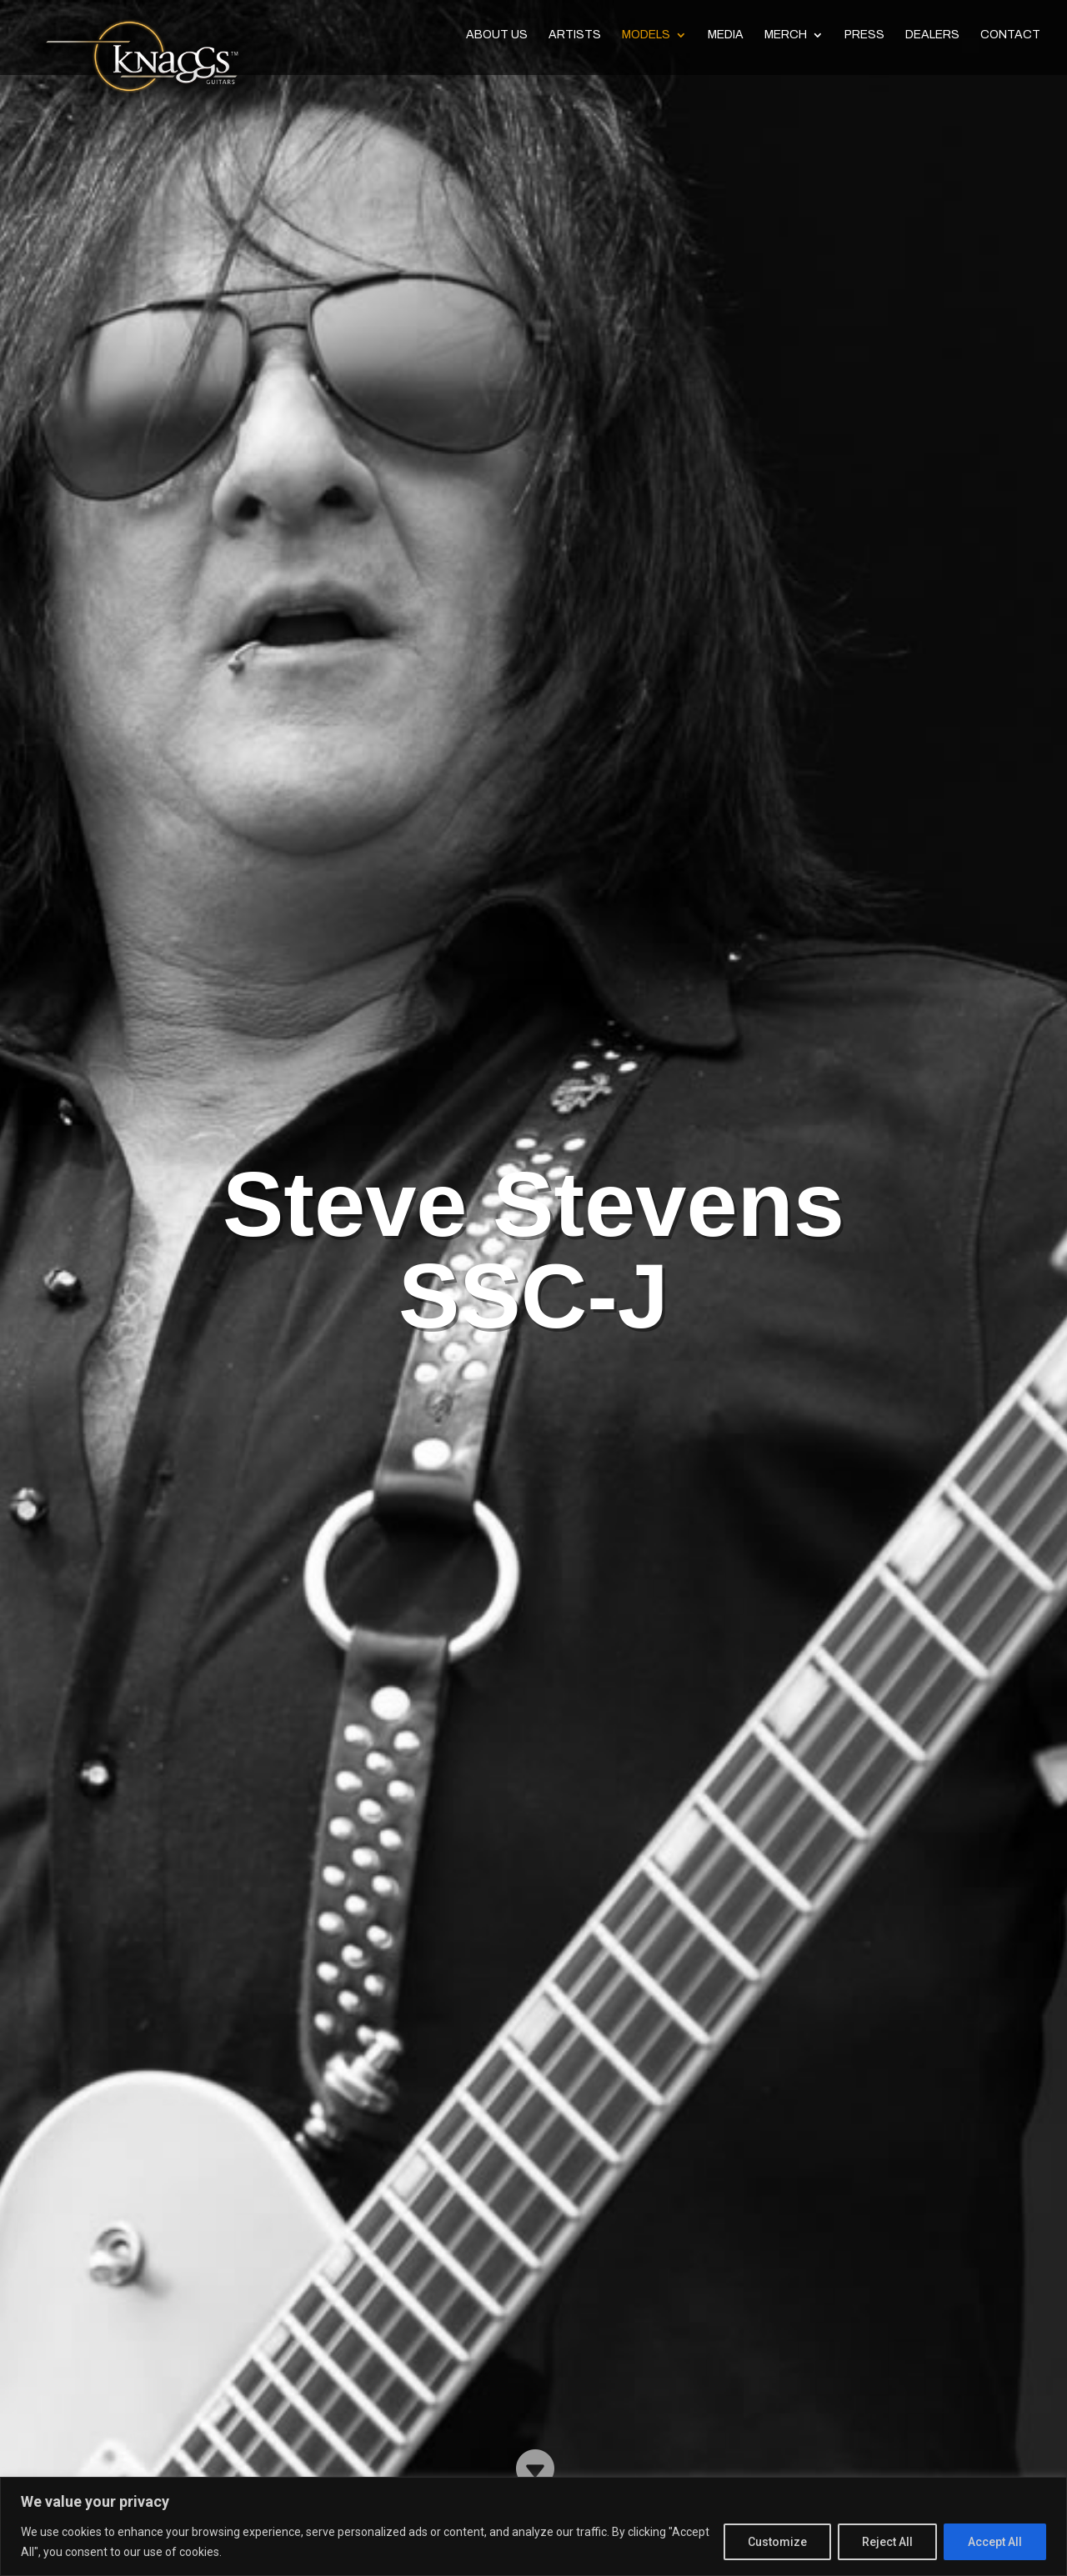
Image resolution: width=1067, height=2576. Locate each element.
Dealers (932, 40)
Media (726, 40)
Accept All (995, 2541)
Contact (1010, 40)
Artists (575, 40)
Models (646, 40)
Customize (777, 2541)
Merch (785, 40)
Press (864, 40)
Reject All (887, 2541)
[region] (533, 2526)
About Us (497, 40)
